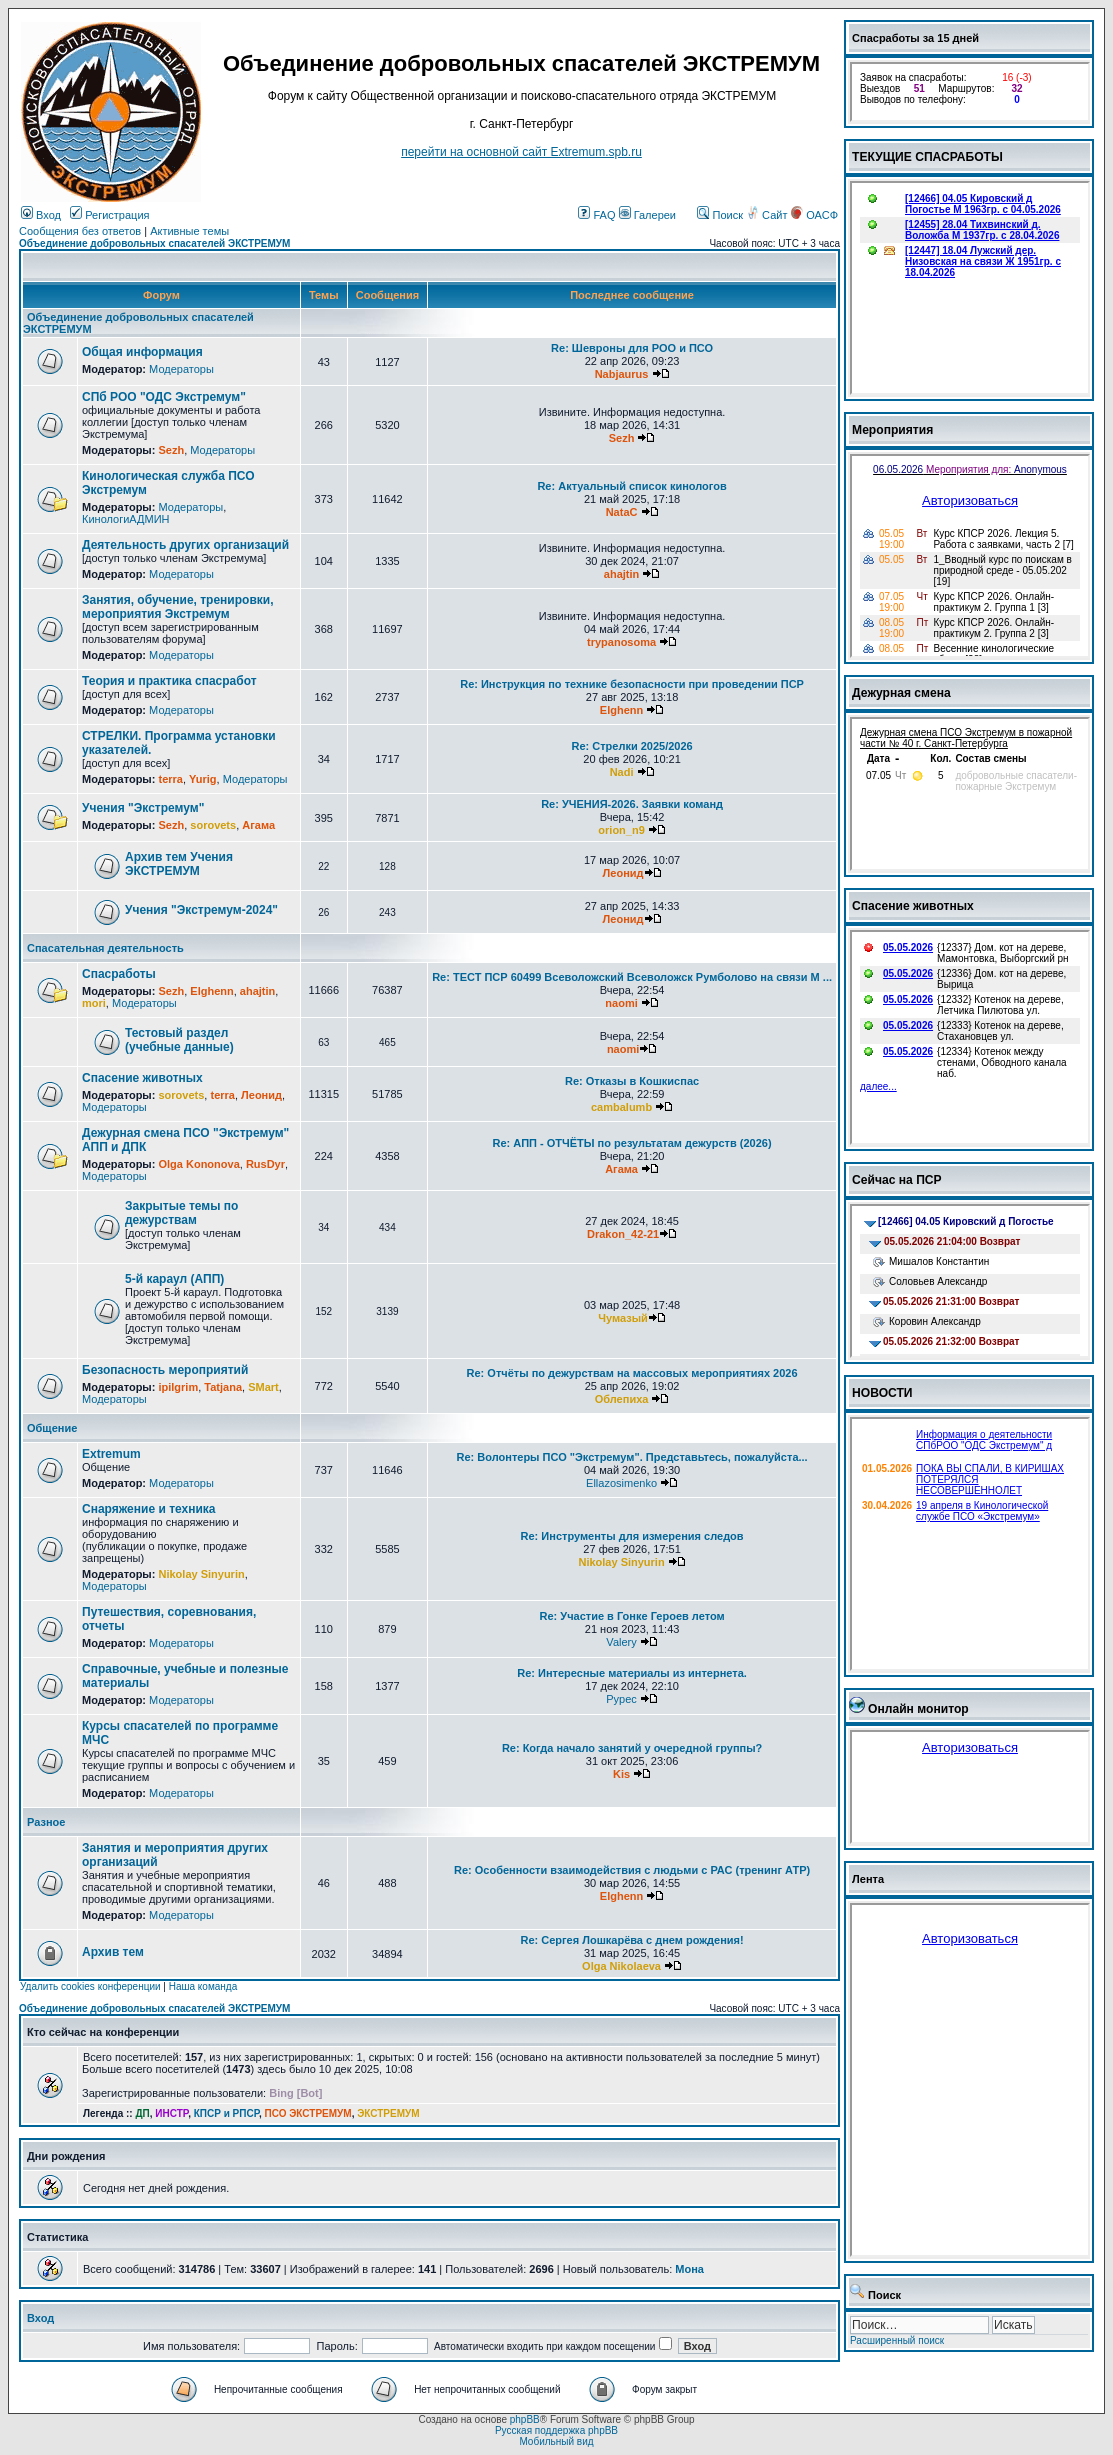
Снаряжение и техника (149, 1509)
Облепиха (622, 1399)
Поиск (720, 215)
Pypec (621, 1699)
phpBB (525, 2419)
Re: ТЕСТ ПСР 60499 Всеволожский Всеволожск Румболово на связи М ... (632, 977)
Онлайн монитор (918, 1709)
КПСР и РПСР (226, 2113)
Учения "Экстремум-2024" (201, 910)
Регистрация (109, 215)
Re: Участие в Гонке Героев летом (632, 1616)
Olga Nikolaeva (621, 1966)
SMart (263, 1387)
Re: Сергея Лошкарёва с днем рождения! (631, 1940)
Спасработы (119, 974)
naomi (621, 1003)
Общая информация (142, 352)
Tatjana (223, 1387)
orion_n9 (621, 830)
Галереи (647, 215)
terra (170, 779)
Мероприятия (892, 430)
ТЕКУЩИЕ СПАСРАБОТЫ (927, 157)
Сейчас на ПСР (897, 1180)
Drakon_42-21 (623, 1234)
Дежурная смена (901, 693)
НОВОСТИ (882, 1393)
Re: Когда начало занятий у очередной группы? (632, 1748)
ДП (142, 2113)
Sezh (171, 450)
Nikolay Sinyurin (201, 1574)
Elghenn (621, 710)
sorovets (213, 825)
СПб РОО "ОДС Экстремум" (164, 397)
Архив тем (113, 1952)
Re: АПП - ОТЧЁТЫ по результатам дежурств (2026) (632, 1143)
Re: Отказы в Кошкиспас (632, 1081)
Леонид (623, 873)
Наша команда (203, 1986)
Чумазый (623, 1318)
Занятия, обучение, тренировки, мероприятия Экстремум (178, 607)
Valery (621, 1642)
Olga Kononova (198, 1164)
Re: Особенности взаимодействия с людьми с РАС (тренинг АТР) (632, 1870)
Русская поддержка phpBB (556, 2430)
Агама (258, 825)
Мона (689, 2269)
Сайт (768, 215)
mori (94, 1003)
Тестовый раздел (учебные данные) (179, 1040)
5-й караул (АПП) (174, 1279)
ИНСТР (171, 2113)
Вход (41, 215)
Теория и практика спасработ (169, 681)
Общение (52, 1428)
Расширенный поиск (897, 2340)
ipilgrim (178, 1387)
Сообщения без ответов (80, 231)
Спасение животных (142, 1078)
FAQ (596, 215)
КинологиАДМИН (125, 519)
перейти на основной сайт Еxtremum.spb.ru (521, 152)
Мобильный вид (556, 2441)
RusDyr (265, 1164)
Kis (621, 1774)
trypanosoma (621, 642)
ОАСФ (814, 215)
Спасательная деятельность (105, 948)
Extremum (111, 1454)
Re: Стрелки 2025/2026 (631, 746)
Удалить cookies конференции (90, 1986)
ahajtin (621, 574)
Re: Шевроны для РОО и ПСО (632, 348)
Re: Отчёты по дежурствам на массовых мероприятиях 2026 (632, 1373)
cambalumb (621, 1107)
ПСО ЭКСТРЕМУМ (308, 2113)
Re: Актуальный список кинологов (631, 486)
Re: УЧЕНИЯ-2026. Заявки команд (632, 804)
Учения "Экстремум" (143, 808)
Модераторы (181, 369)
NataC (622, 512)
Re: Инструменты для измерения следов (632, 1536)
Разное (46, 1822)
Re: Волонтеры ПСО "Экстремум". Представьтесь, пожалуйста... (632, 1457)
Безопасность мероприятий (165, 1370)
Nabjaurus (622, 374)
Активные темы (189, 231)
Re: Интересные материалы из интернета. (632, 1673)
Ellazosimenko (621, 1483)
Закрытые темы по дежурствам (181, 1213)
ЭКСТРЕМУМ (388, 2113)
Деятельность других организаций (185, 545)
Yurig (203, 779)
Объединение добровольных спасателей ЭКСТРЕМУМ (154, 243)
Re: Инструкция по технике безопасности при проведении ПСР (632, 684)
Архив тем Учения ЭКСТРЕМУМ (179, 864)
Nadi (622, 772)
